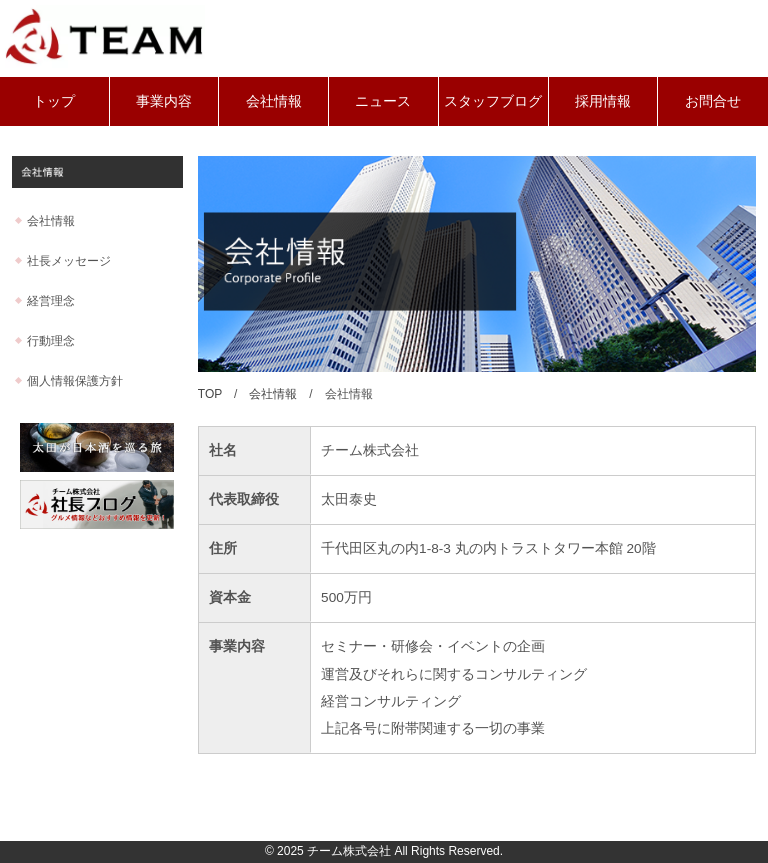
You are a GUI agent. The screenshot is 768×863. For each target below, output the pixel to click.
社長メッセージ (69, 261)
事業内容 (164, 101)
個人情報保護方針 (75, 381)
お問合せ (713, 101)
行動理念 (51, 341)
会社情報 (274, 101)
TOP (210, 394)
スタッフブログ (493, 101)
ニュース (383, 101)
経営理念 (51, 301)
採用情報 (603, 101)
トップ (54, 101)
